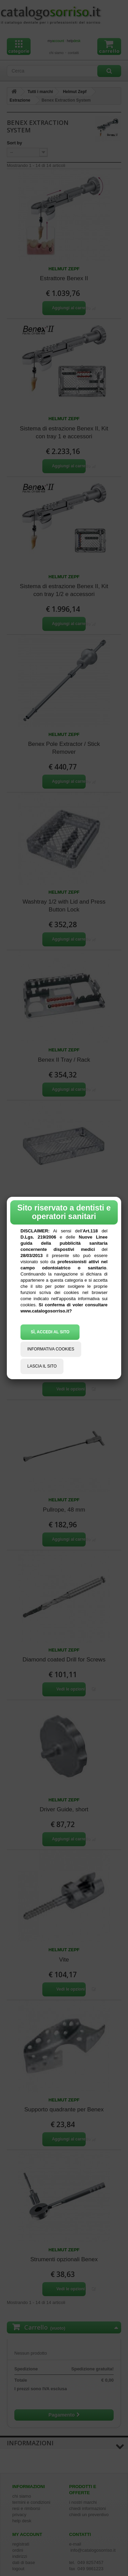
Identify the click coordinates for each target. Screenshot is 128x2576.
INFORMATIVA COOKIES (50, 1349)
